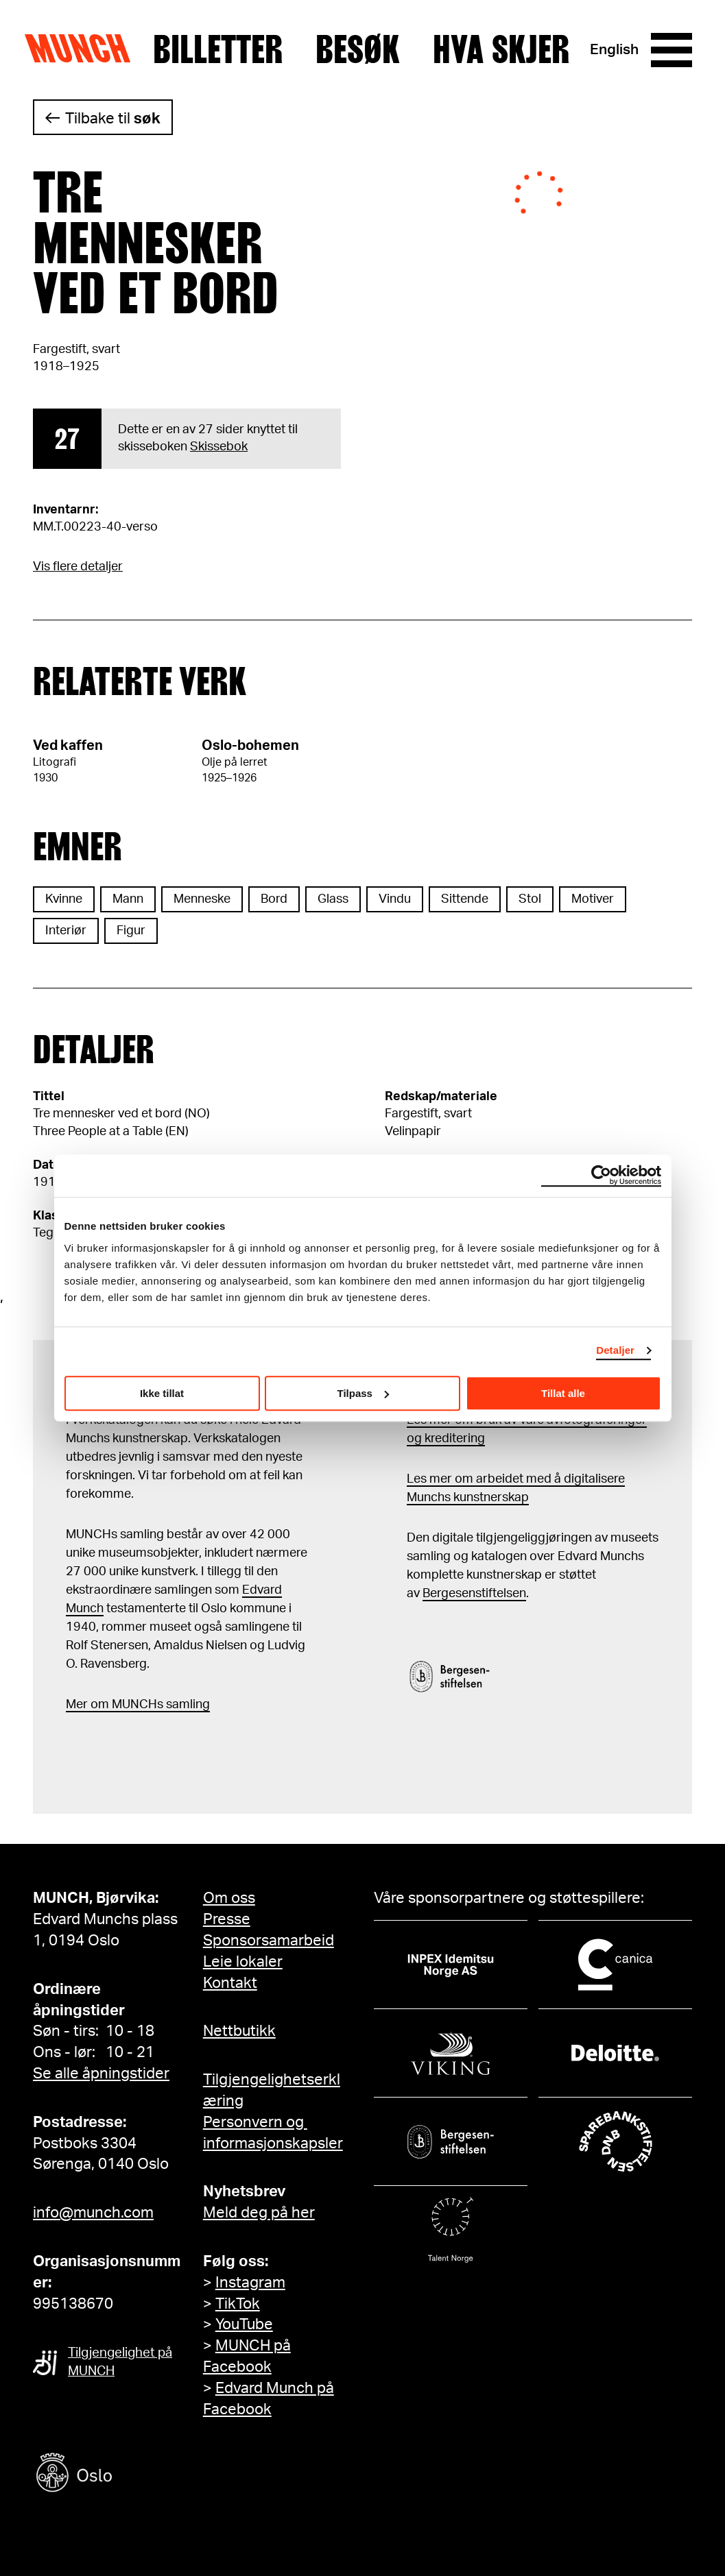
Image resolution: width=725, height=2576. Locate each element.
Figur (131, 931)
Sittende (464, 899)
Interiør (65, 931)
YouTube (244, 2324)
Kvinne (63, 899)
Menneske (202, 899)
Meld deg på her (259, 2212)
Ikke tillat (162, 1393)
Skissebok (219, 447)
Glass (333, 899)
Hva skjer (501, 50)
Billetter (218, 50)
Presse (226, 1919)
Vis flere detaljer (78, 567)
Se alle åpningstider (101, 2073)
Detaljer (615, 1350)
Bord (274, 899)
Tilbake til (113, 119)
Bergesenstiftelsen (474, 1594)
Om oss (229, 1898)
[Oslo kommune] (136, 2474)
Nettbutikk (239, 2031)
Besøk (358, 50)
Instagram (250, 2282)
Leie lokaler (243, 1961)
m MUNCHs (130, 1705)
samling (186, 1705)
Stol (530, 899)
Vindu (395, 899)
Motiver (592, 899)
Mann (127, 899)
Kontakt (230, 1983)
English (614, 49)
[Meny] (671, 50)
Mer (77, 1705)
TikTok (237, 2303)
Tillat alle (563, 1393)
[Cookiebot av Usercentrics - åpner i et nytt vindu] (601, 1176)
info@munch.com (93, 2212)
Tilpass (363, 1393)
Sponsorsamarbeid (268, 1940)
